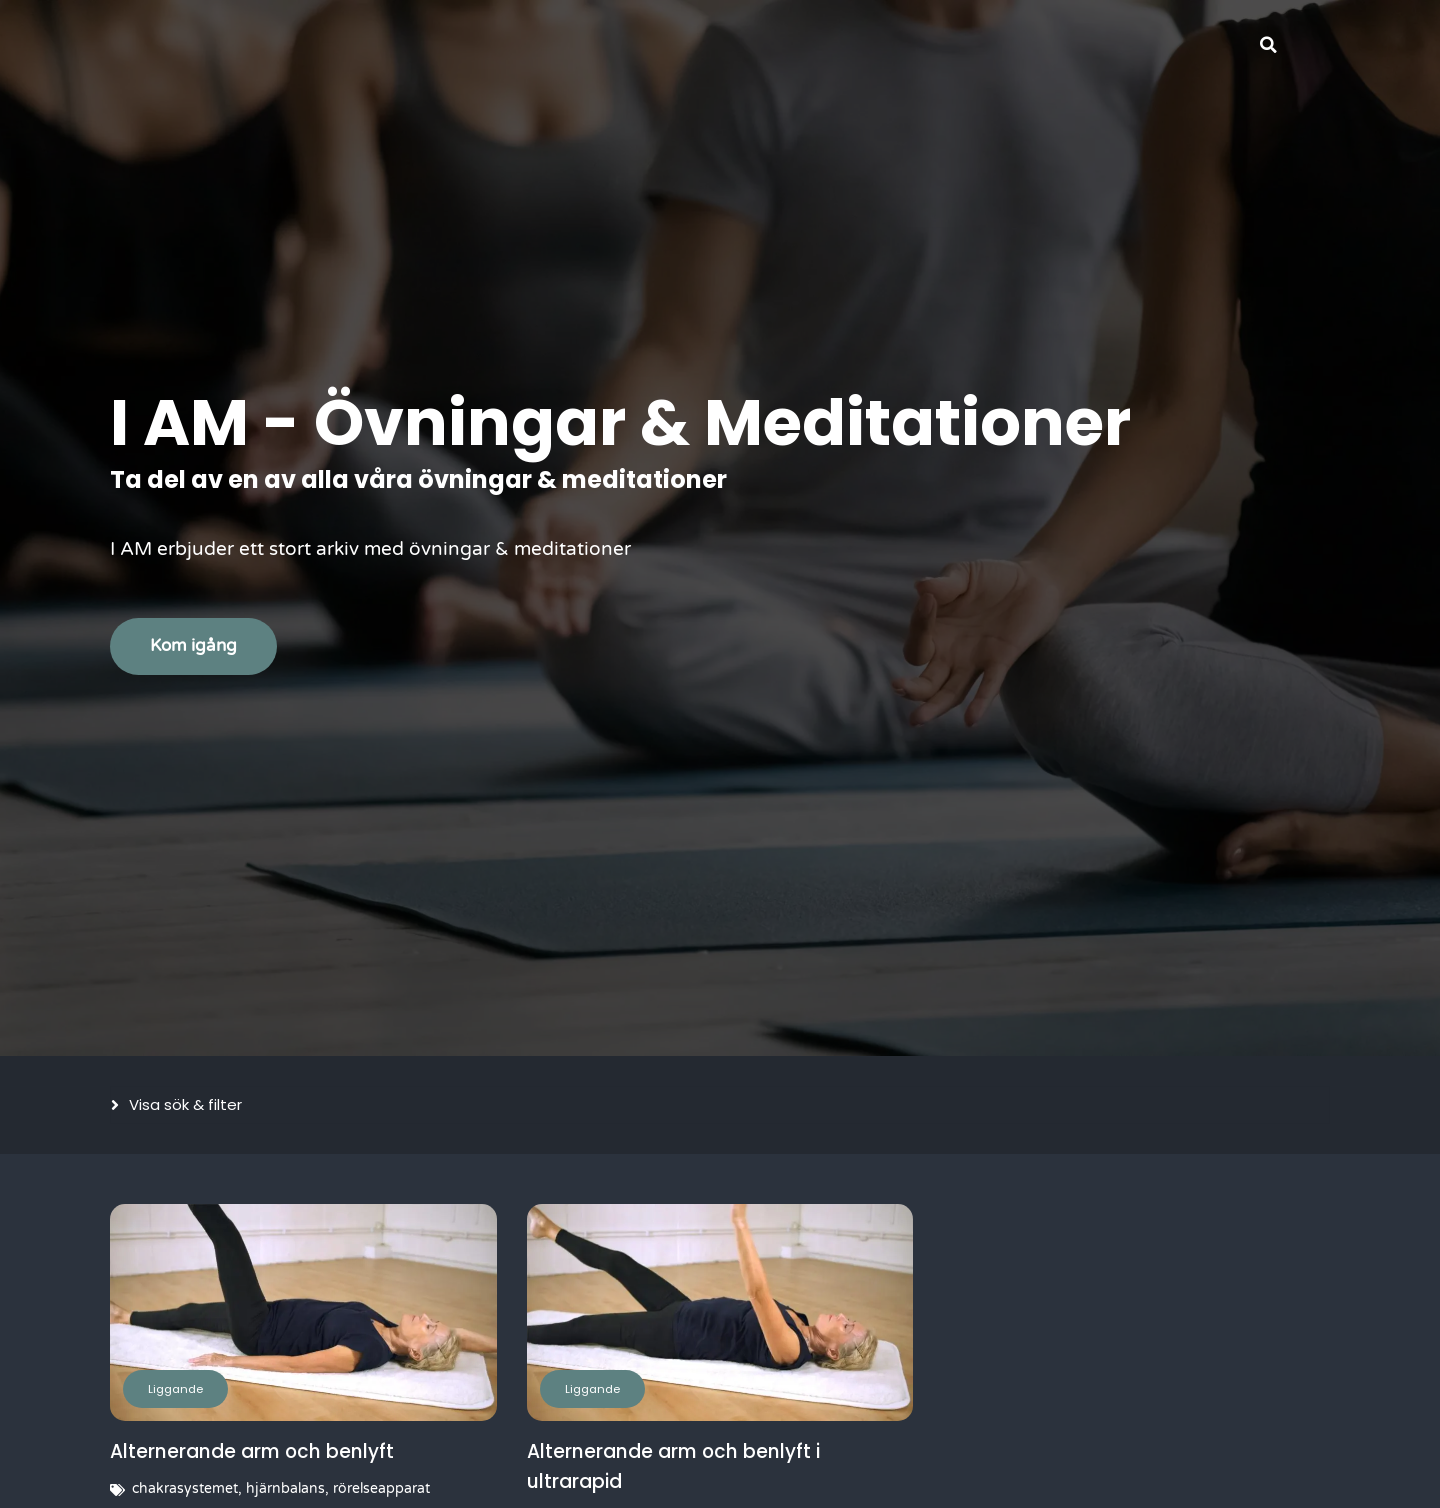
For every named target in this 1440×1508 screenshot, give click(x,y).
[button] (1268, 45)
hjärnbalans (285, 1488)
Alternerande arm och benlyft (255, 1451)
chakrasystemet (185, 1488)
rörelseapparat (381, 1488)
